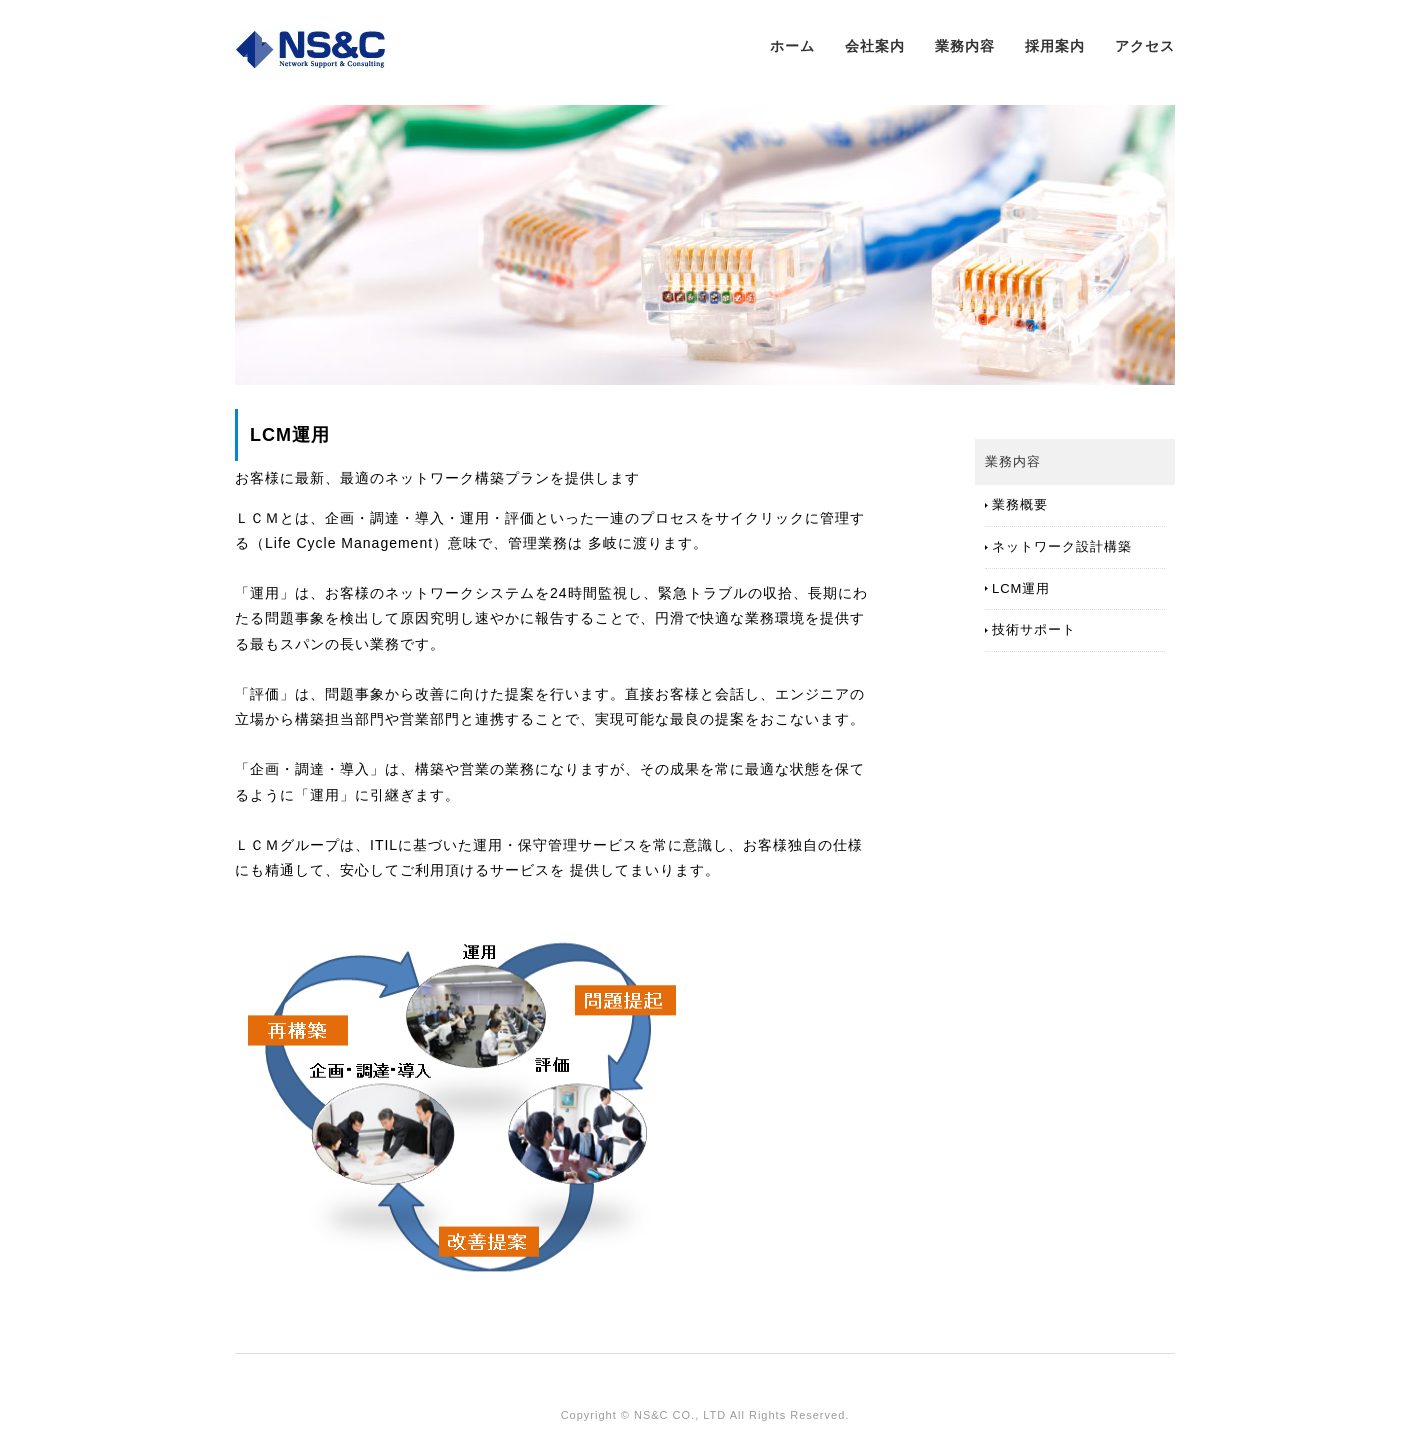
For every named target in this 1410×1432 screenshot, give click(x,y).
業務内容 (965, 46)
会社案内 (875, 46)
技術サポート (1034, 629)
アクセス (1145, 46)
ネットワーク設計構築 (1062, 546)
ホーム (792, 46)
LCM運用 (1021, 588)
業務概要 (1020, 504)
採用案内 (1055, 46)
